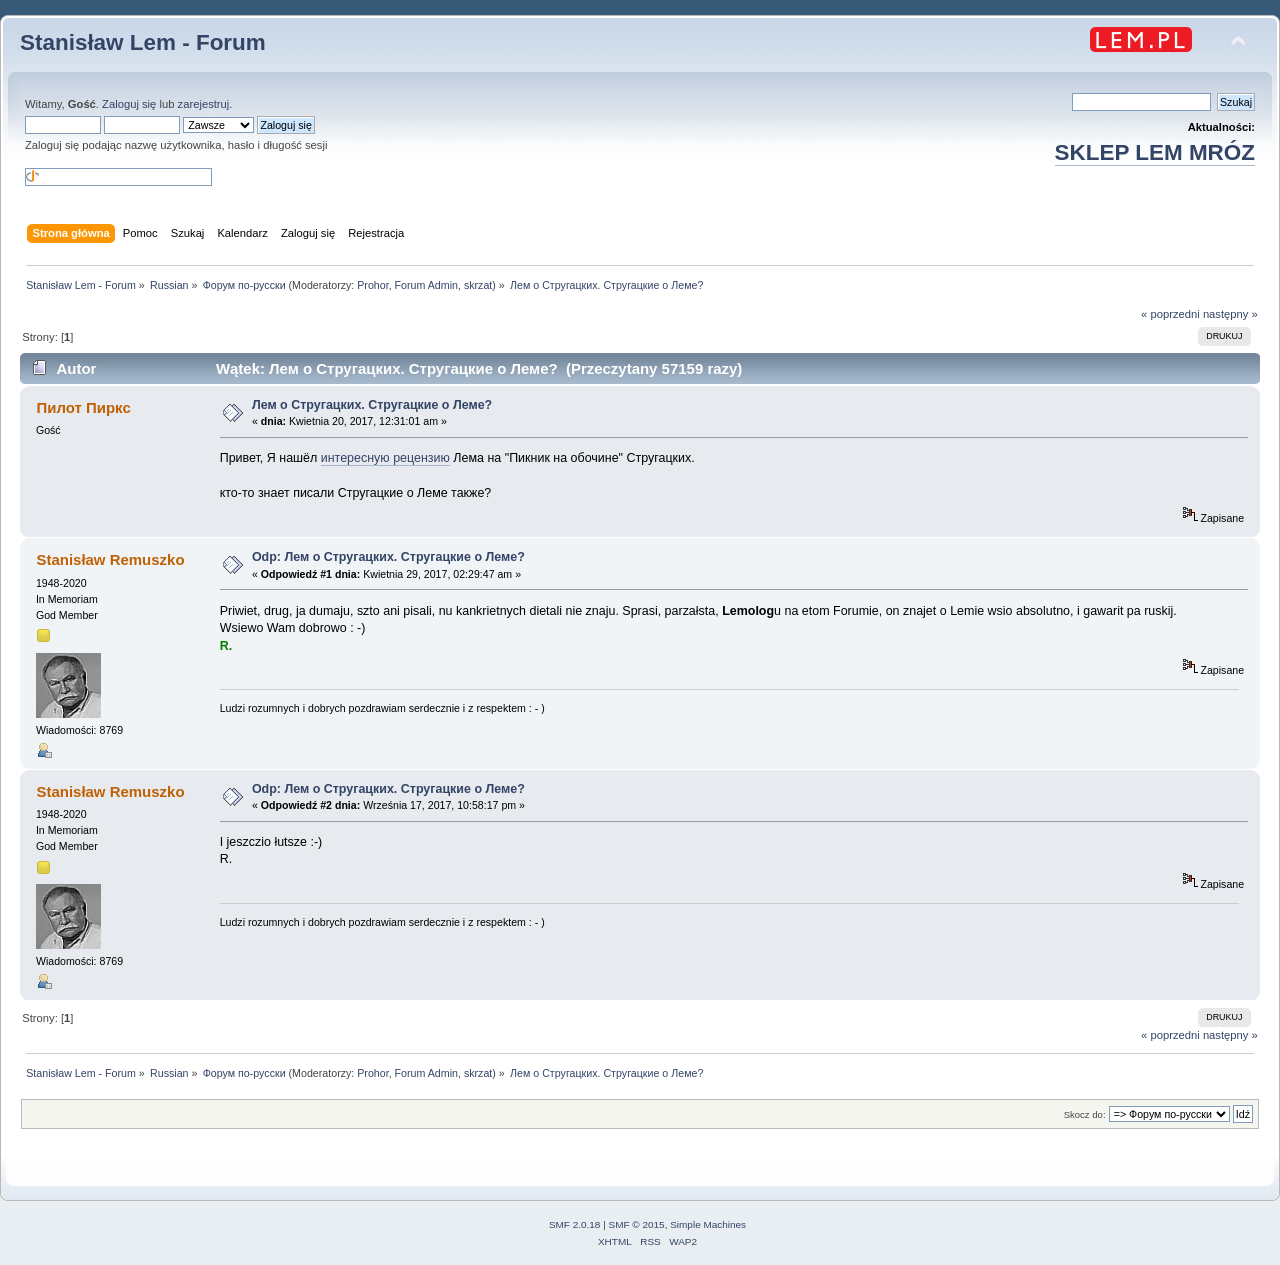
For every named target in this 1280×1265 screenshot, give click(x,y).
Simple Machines (708, 1224)
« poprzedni (1170, 314)
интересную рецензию (385, 458)
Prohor (372, 285)
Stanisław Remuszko (110, 559)
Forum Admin (426, 285)
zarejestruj (204, 104)
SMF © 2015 (637, 1224)
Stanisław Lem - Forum (143, 42)
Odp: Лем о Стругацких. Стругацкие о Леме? (388, 557)
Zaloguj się (129, 104)
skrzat (478, 285)
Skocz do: (1085, 1114)
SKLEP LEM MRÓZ (1155, 152)
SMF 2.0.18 (575, 1224)
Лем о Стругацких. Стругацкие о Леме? (372, 405)
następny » (1230, 314)
